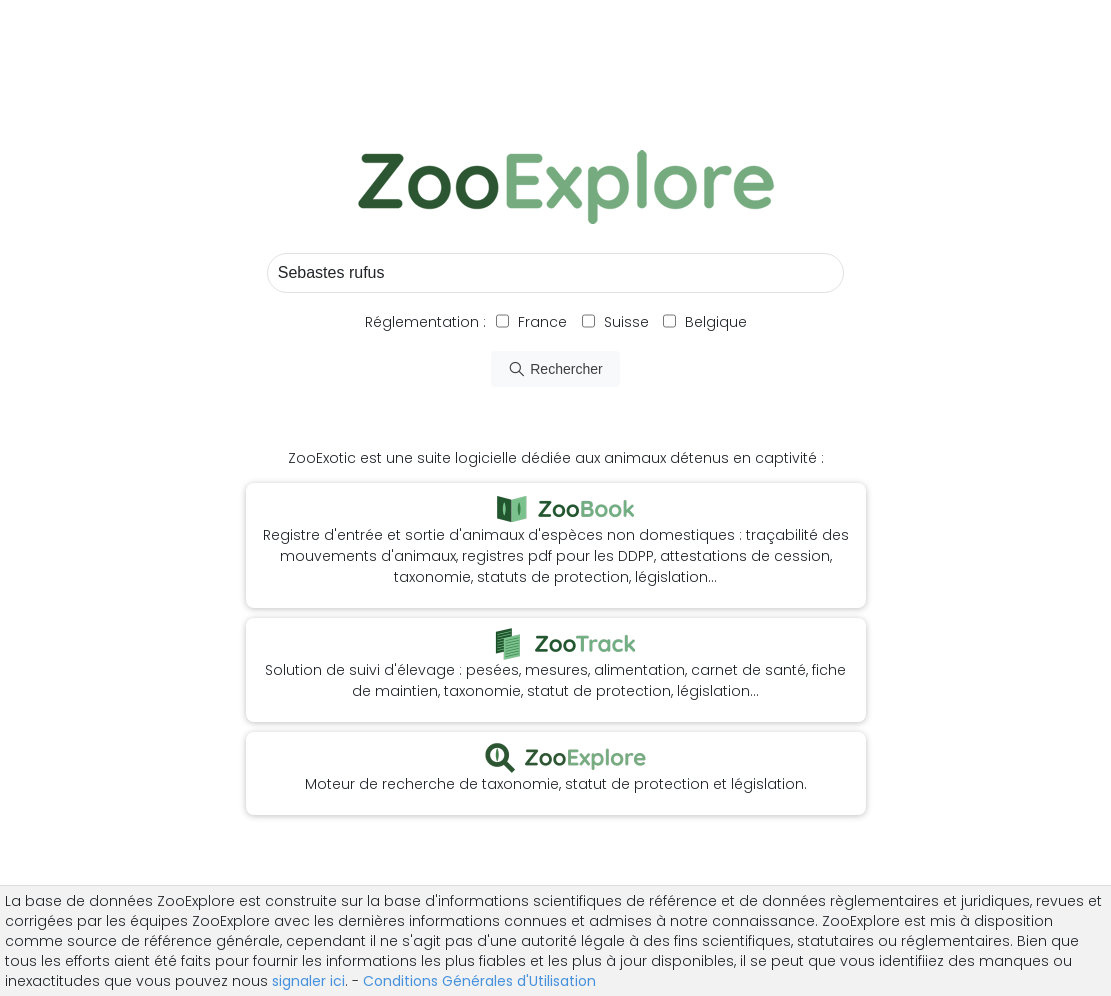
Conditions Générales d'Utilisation (479, 981)
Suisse (626, 322)
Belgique (714, 322)
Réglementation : (425, 322)
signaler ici (308, 981)
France (540, 322)
